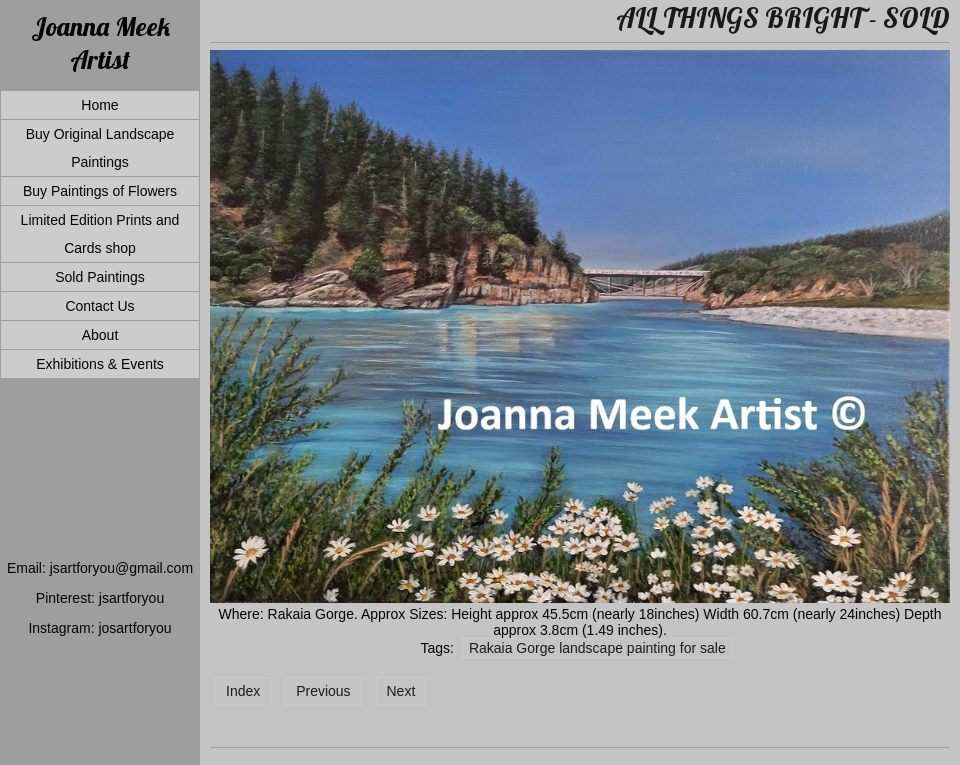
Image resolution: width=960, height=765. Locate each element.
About (100, 335)
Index (243, 691)
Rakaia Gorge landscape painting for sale (597, 648)
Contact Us (99, 306)
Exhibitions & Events (100, 364)
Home (99, 105)
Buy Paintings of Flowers (100, 191)
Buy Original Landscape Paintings (100, 148)
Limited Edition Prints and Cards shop (100, 234)
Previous (323, 691)
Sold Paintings (100, 277)
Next (401, 691)
